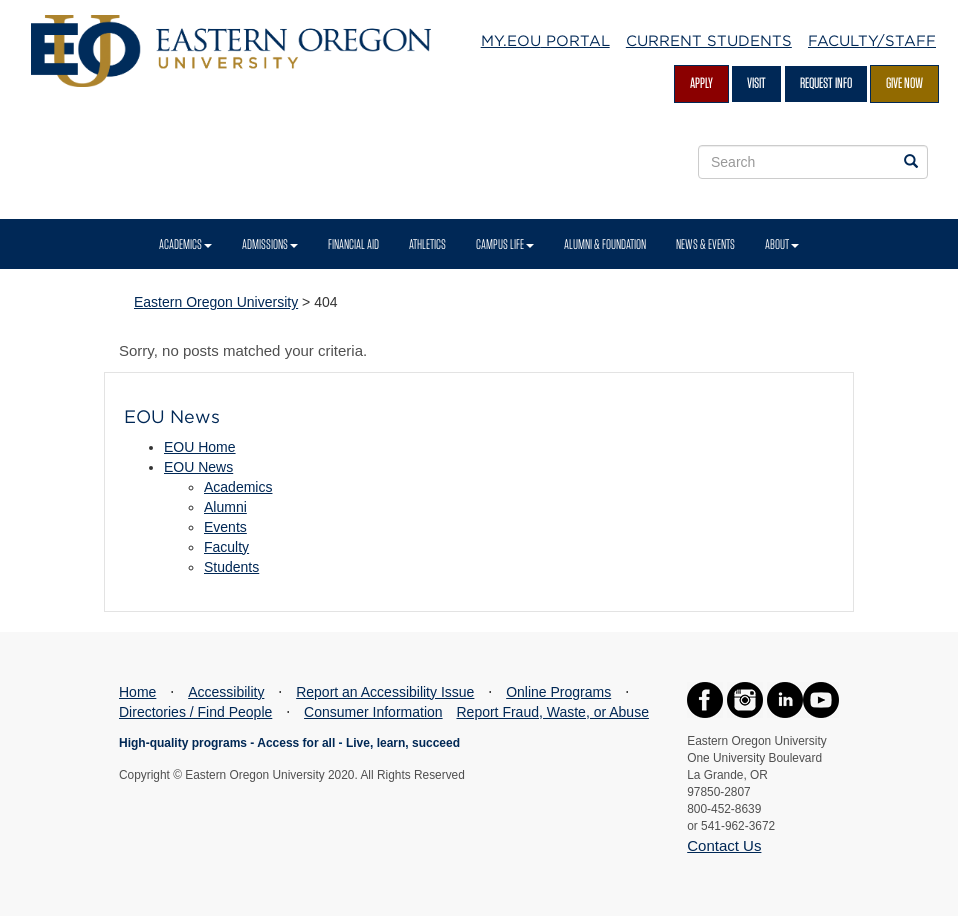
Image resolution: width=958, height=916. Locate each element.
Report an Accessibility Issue (385, 692)
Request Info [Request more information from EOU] (826, 83)
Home (137, 692)
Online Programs (558, 692)
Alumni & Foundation (605, 244)
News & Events (705, 244)
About (782, 244)
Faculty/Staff (872, 41)
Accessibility (226, 692)
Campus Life (505, 244)
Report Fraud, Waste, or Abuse (552, 712)
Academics (185, 244)
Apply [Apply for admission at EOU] (701, 83)
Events (225, 527)
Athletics (427, 244)
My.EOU (545, 41)
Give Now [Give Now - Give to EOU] (904, 83)
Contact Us (724, 845)
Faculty (226, 547)
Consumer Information (373, 712)
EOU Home (200, 447)
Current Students (709, 41)
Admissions (270, 244)
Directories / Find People (195, 712)
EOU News (198, 467)
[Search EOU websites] (911, 162)
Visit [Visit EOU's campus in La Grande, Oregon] (756, 83)
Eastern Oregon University (216, 302)
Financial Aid (353, 244)
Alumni (225, 507)
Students (231, 567)
